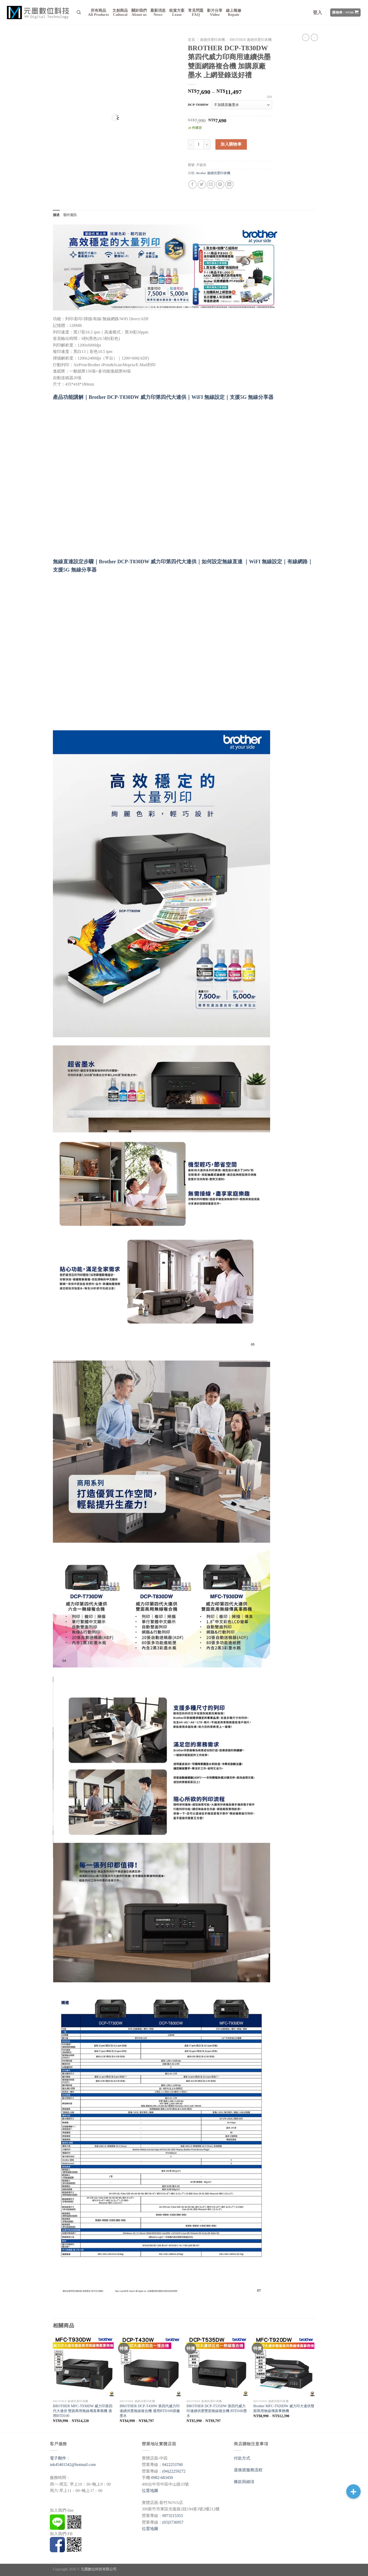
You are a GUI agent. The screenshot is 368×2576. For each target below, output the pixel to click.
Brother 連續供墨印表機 (251, 40)
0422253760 (172, 2464)
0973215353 (172, 2515)
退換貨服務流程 (248, 2470)
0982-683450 (162, 2477)
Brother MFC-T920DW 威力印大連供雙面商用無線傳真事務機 (283, 2408)
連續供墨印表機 (212, 40)
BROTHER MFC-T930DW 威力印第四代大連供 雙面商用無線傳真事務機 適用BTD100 (83, 2410)
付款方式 (242, 2458)
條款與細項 (244, 2481)
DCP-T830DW (198, 104)
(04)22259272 (174, 2471)
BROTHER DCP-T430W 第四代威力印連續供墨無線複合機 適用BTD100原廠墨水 (150, 2410)
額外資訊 (70, 215)
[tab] (56, 215)
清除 (269, 96)
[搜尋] (79, 12)
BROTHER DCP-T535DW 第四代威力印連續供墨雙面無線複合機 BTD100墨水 (217, 2410)
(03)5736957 (172, 2522)
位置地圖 (150, 2490)
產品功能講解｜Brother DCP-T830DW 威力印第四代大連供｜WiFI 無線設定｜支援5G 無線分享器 (163, 397)
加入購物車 (231, 144)
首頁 (191, 40)
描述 (56, 215)
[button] (353, 2491)
